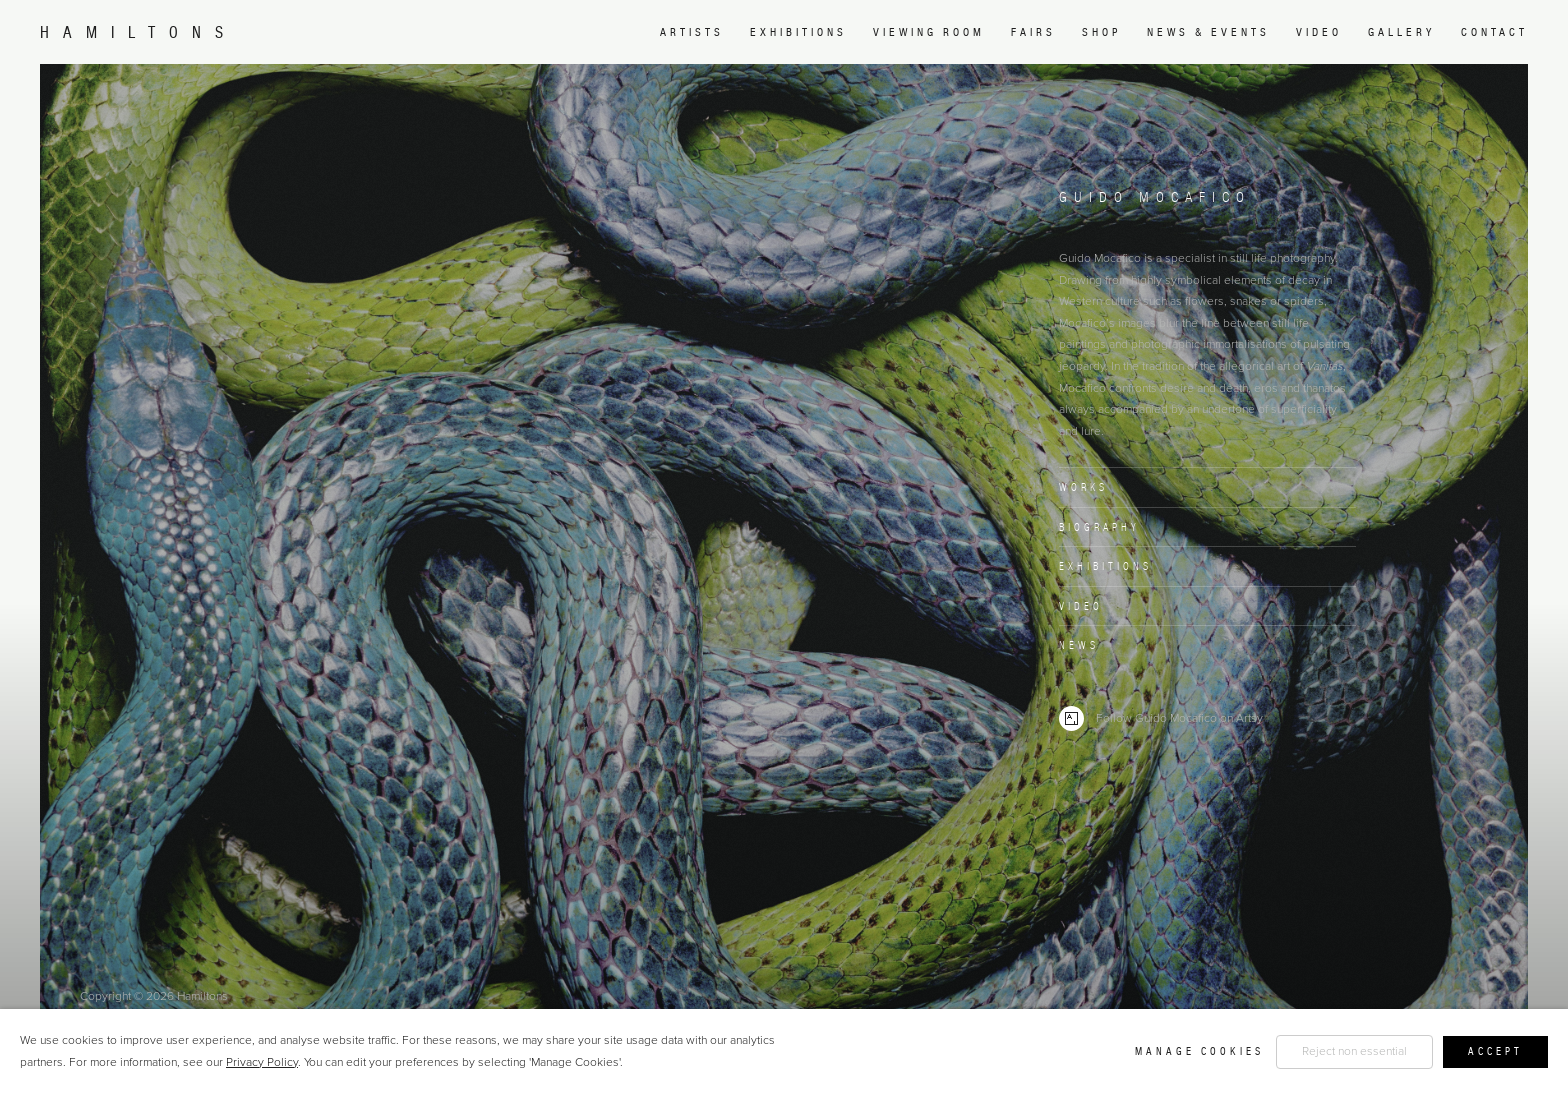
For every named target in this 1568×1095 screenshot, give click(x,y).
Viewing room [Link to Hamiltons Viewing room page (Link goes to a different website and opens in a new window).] (929, 32)
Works (1083, 487)
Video (1081, 606)
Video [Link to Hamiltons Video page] (1319, 32)
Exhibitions (1105, 566)
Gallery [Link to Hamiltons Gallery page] (1401, 32)
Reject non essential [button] (1354, 1051)
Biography (1099, 527)
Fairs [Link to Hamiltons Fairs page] (1033, 32)
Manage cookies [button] (1199, 1051)
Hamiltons (138, 32)
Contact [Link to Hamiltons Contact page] (1494, 32)
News (1079, 645)
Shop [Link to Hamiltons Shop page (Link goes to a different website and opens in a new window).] (1101, 32)
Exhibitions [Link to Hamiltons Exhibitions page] (798, 32)
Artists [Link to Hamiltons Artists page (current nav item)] (692, 32)
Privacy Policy (262, 1062)
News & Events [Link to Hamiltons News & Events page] (1208, 32)
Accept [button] (1495, 1051)
